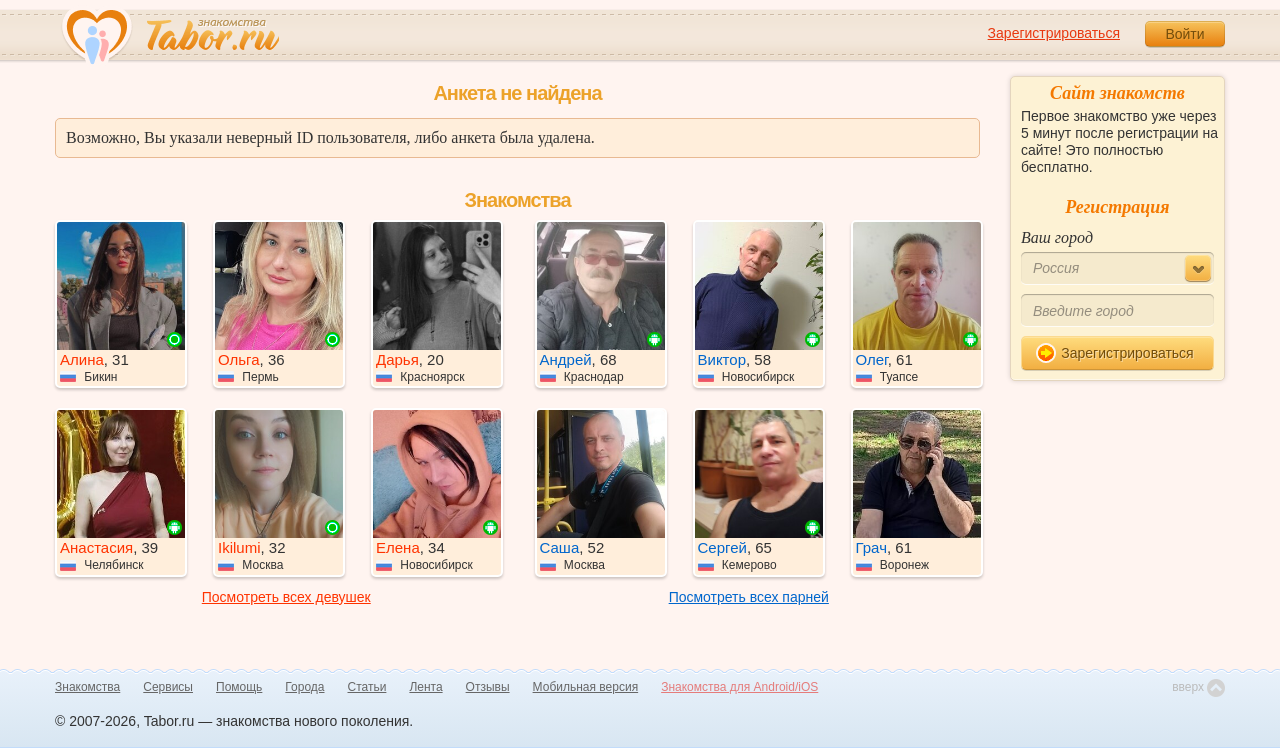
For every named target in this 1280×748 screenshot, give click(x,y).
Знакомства (87, 687)
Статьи (367, 687)
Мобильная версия (586, 687)
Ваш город (1057, 237)
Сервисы (168, 687)
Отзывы (488, 687)
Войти (1184, 34)
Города (304, 687)
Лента (425, 687)
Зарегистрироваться (1054, 33)
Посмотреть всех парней (749, 597)
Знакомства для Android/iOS (739, 687)
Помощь (239, 687)
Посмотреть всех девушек (286, 597)
